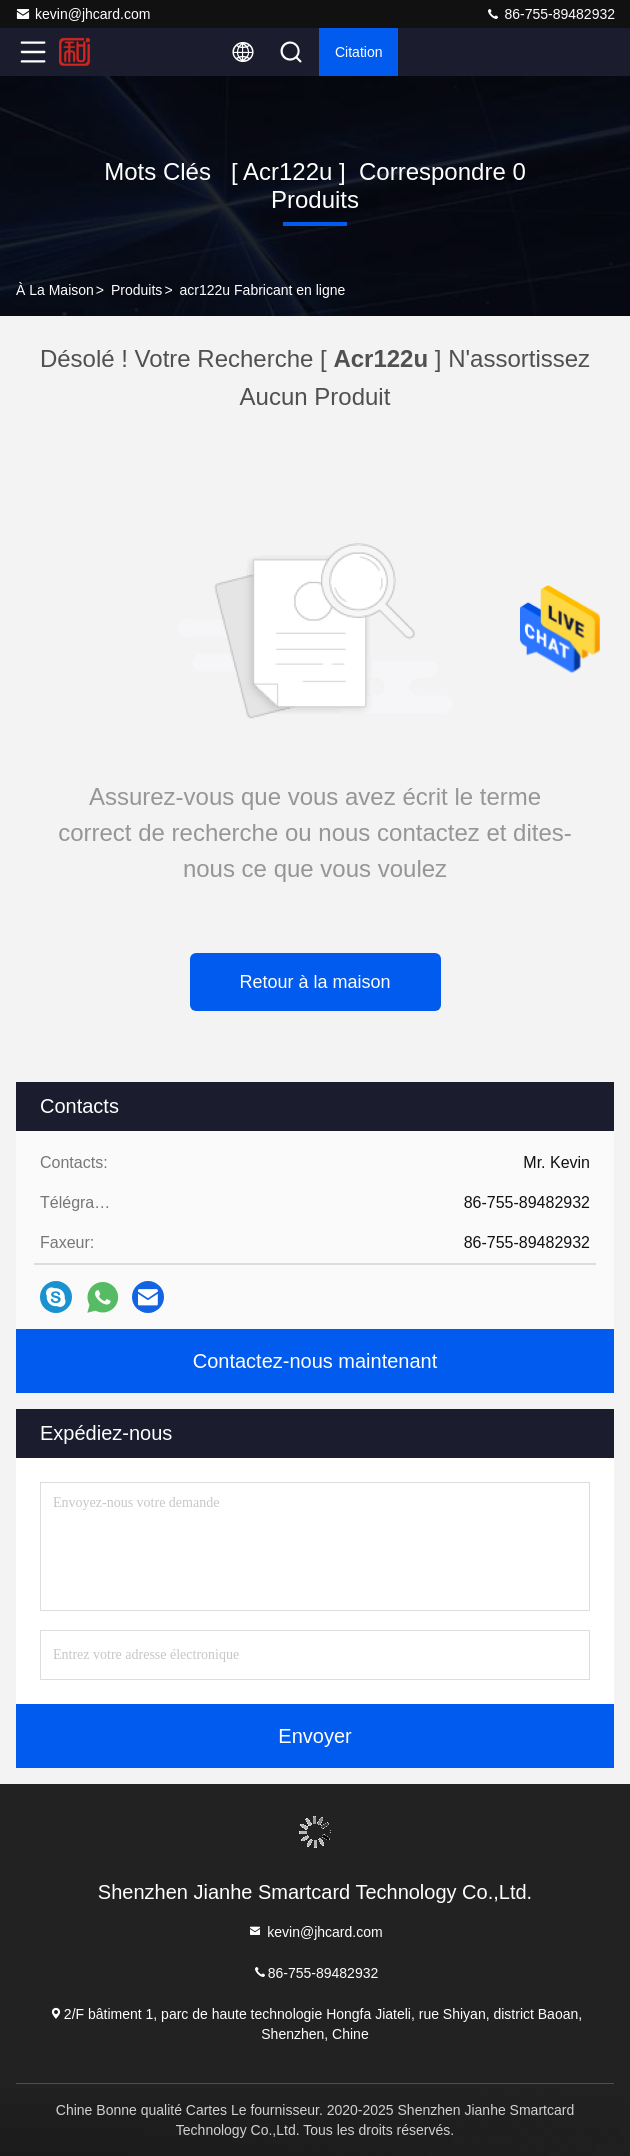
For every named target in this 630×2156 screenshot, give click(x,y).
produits (136, 290)
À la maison (55, 290)
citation (358, 52)
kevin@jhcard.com (82, 14)
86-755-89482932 (550, 14)
